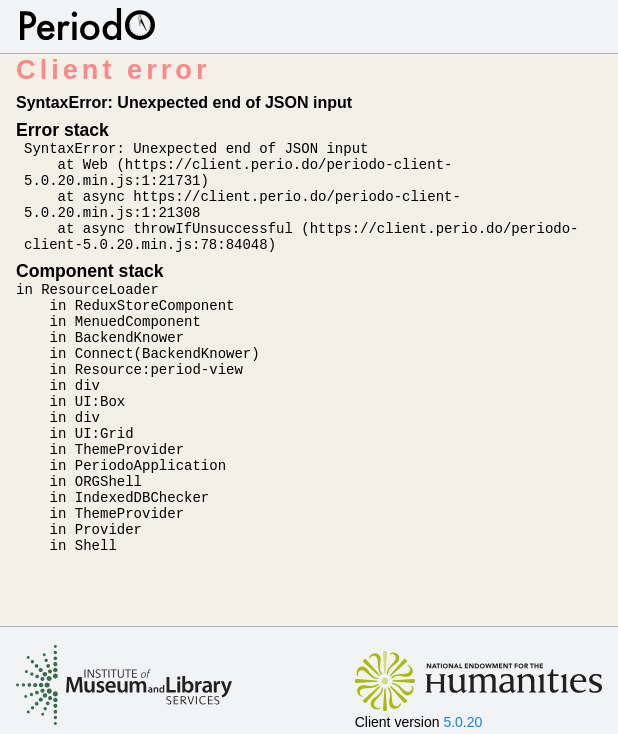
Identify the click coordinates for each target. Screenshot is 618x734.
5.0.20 (462, 722)
